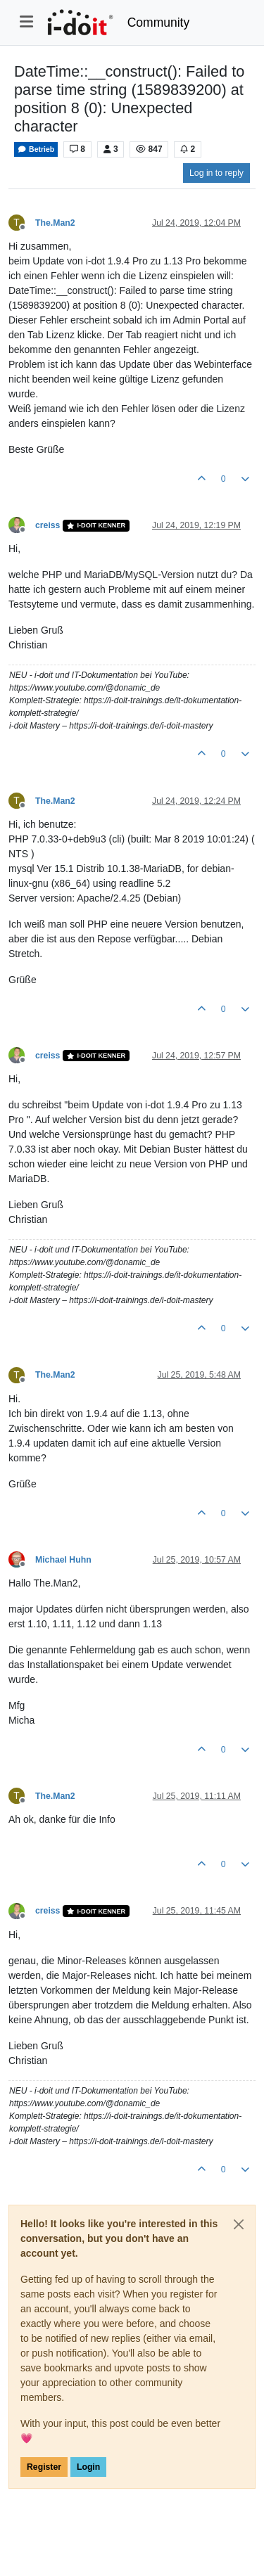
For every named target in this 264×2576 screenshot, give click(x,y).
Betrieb (36, 149)
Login (88, 2467)
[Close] (238, 2224)
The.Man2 (55, 223)
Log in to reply (216, 173)
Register (44, 2467)
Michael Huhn (63, 1560)
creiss (47, 525)
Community (158, 22)
